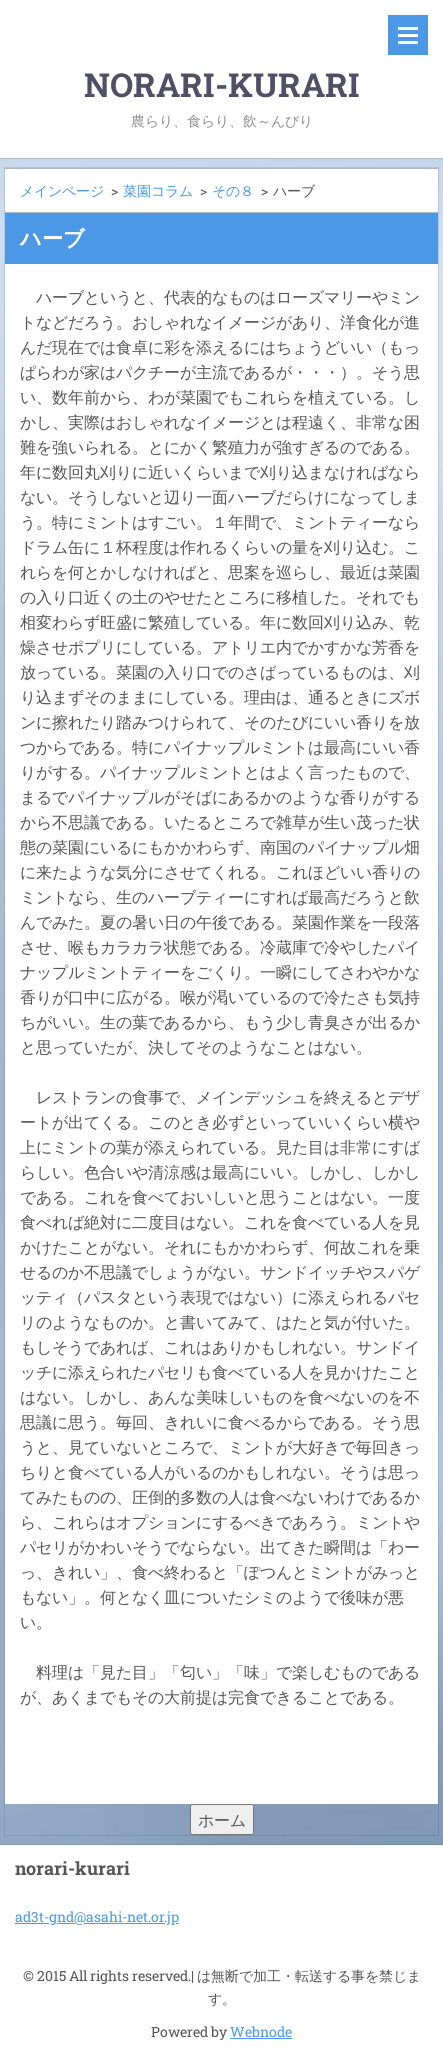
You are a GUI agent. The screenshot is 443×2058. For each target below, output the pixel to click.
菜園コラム (158, 190)
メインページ (62, 190)
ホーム (222, 1819)
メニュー (408, 35)
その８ (233, 190)
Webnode (261, 2031)
